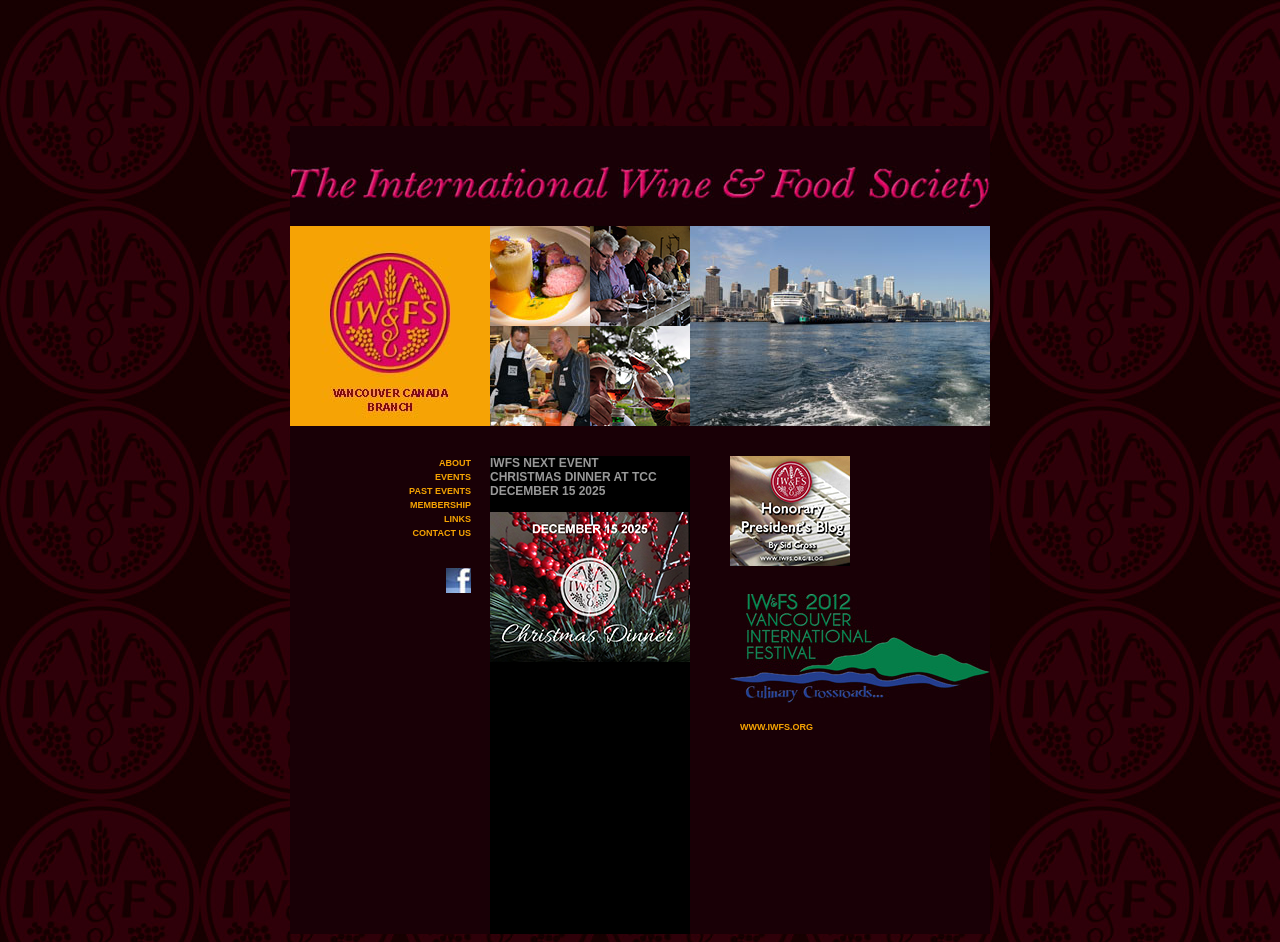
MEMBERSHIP (440, 505)
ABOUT (455, 463)
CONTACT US (442, 533)
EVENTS (453, 477)
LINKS (457, 519)
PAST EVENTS (440, 491)
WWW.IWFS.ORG (771, 727)
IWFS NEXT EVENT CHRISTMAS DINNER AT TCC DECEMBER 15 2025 (573, 477)
